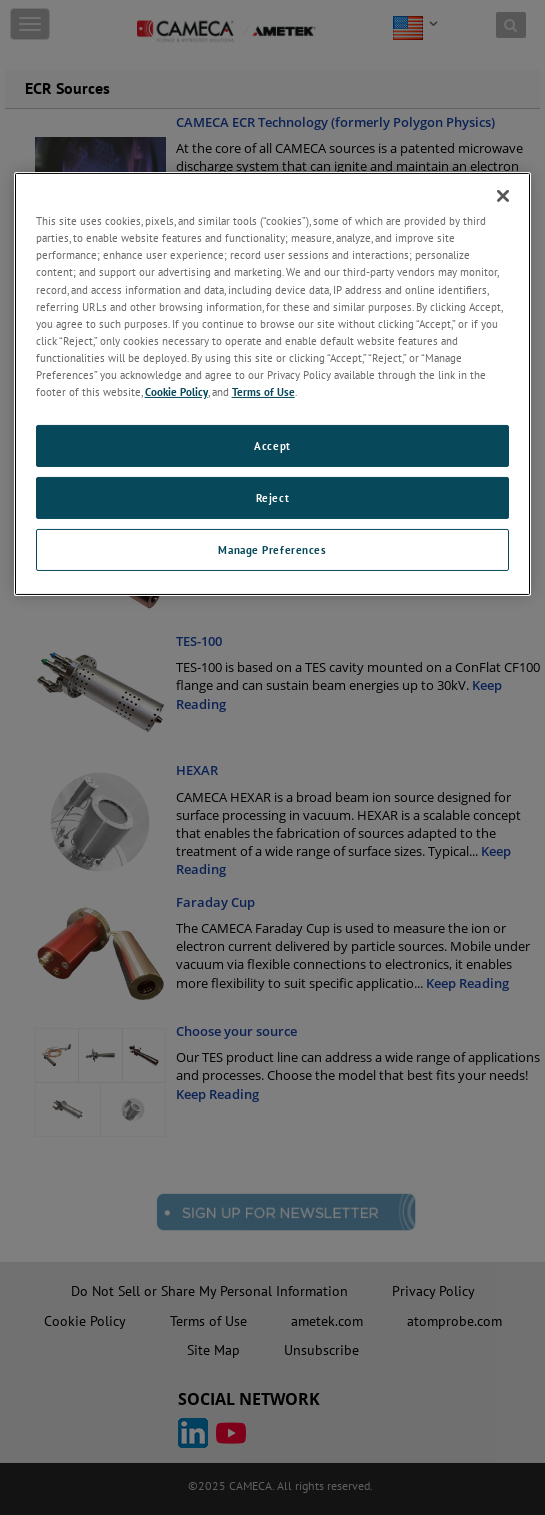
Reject (272, 497)
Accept (272, 445)
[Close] (503, 196)
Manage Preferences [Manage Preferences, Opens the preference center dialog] (272, 549)
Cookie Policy (176, 391)
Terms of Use (263, 391)
